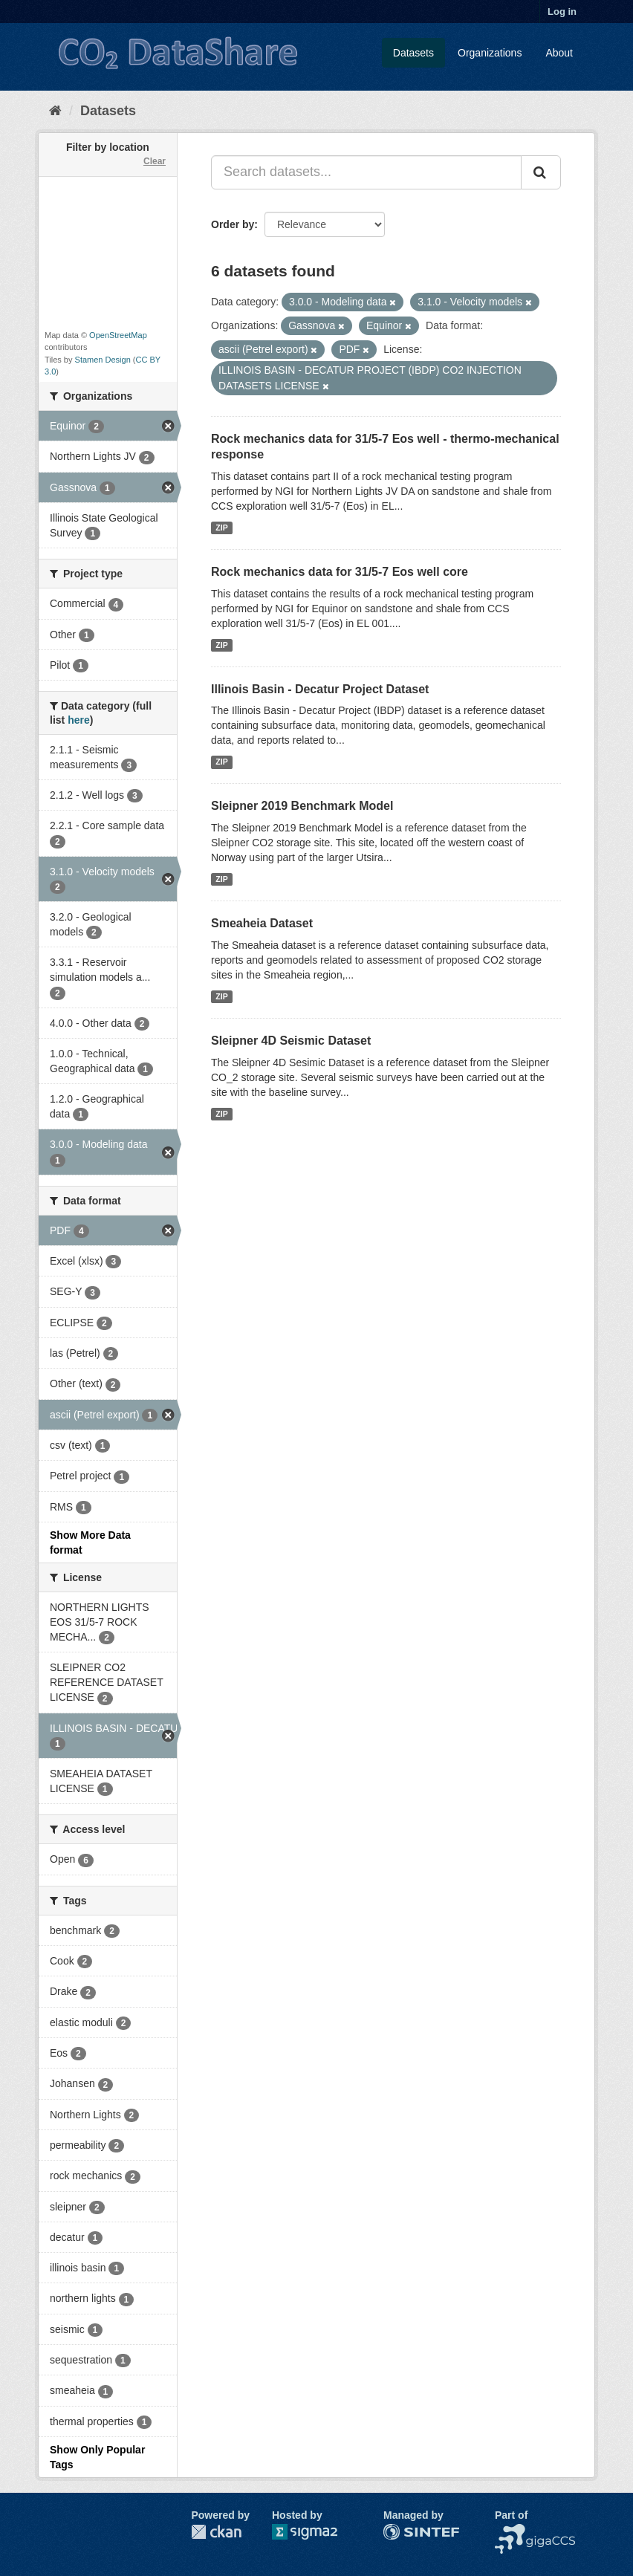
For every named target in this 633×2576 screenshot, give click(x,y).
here (79, 720)
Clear (154, 161)
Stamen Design (103, 359)
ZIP (221, 527)
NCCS (510, 2531)
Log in (562, 11)
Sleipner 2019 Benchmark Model (302, 805)
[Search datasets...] (366, 172)
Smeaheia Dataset (262, 923)
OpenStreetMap (118, 335)
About (559, 53)
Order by (232, 224)
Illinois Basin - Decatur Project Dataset (320, 689)
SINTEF (402, 2531)
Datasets (413, 53)
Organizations (490, 53)
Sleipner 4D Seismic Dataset (291, 1040)
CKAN (216, 2532)
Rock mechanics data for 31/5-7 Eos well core (339, 571)
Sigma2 (316, 2532)
